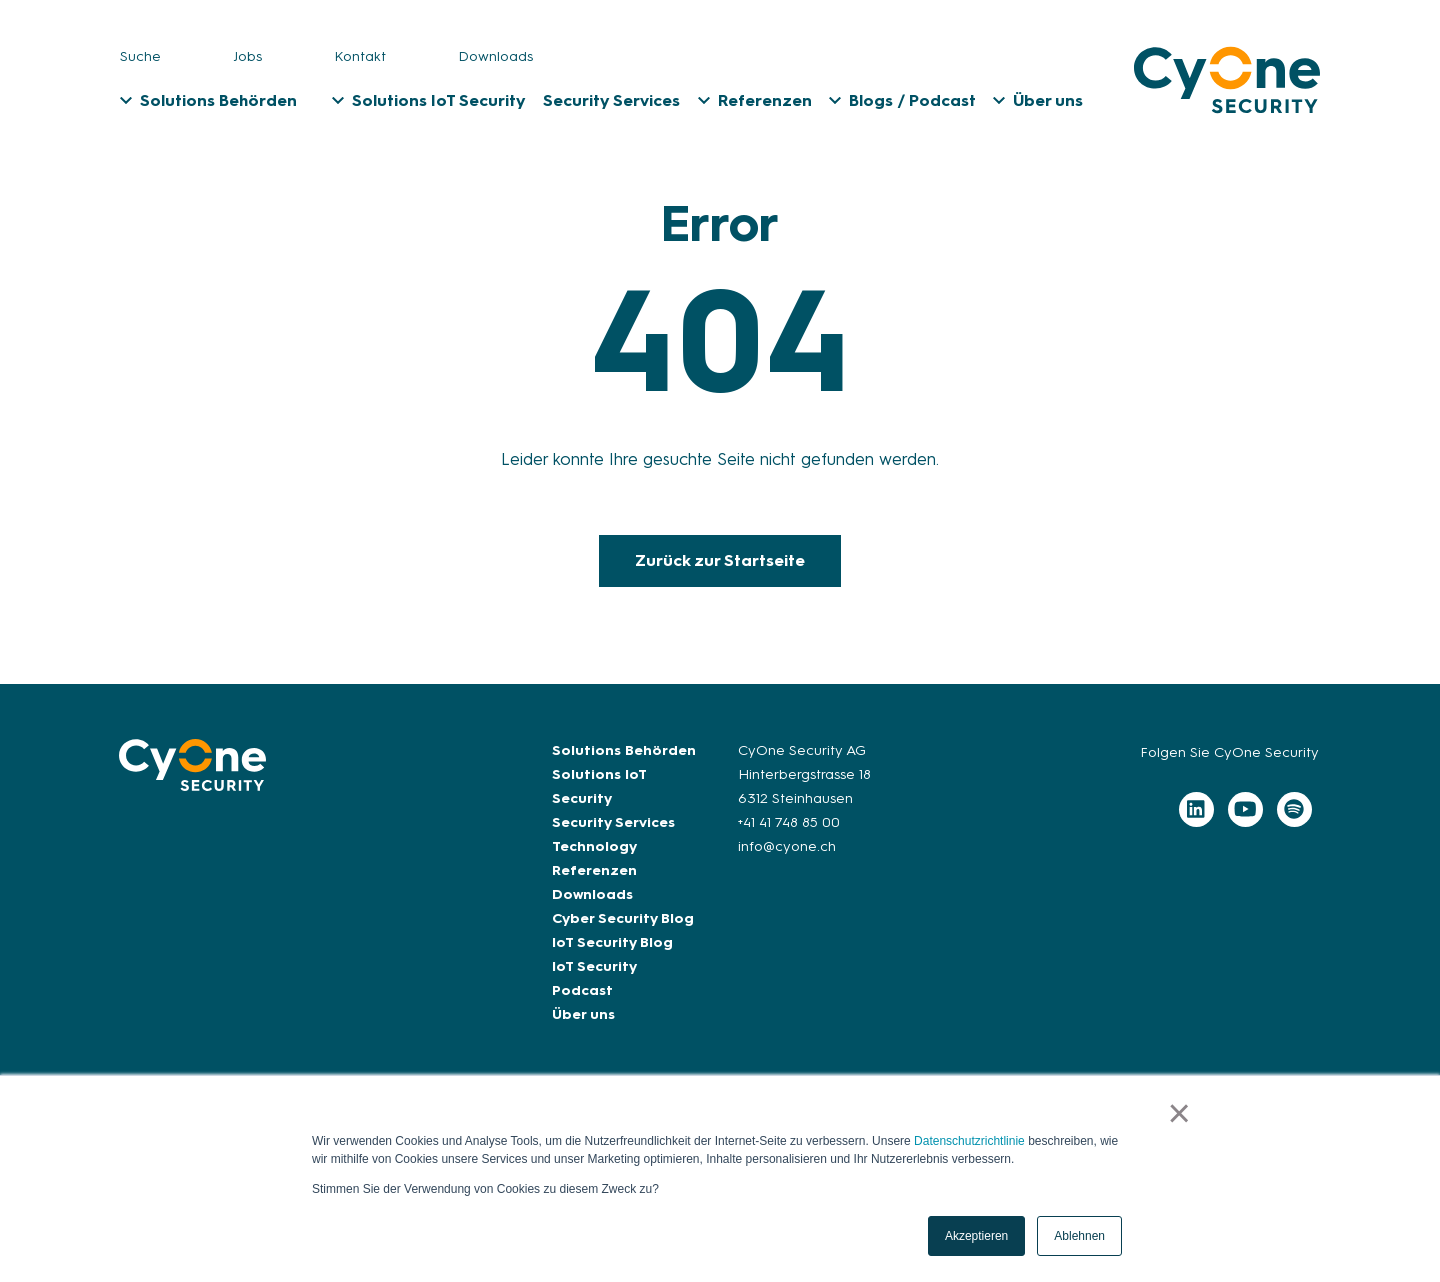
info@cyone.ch (787, 846)
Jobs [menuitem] (247, 56)
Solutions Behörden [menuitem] (218, 100)
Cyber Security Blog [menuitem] (623, 918)
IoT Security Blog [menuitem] (612, 942)
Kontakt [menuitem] (360, 56)
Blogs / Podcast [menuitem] (912, 100)
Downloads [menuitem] (495, 56)
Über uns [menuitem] (1048, 100)
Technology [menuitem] (594, 846)
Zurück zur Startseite (720, 560)
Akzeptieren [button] (976, 1236)
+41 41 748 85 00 (789, 822)
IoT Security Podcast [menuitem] (594, 978)
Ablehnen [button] (1079, 1236)
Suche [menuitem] (140, 56)
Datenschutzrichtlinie (969, 1141)
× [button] (1179, 1113)
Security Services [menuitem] (611, 100)
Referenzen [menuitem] (765, 100)
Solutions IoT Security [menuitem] (439, 100)
